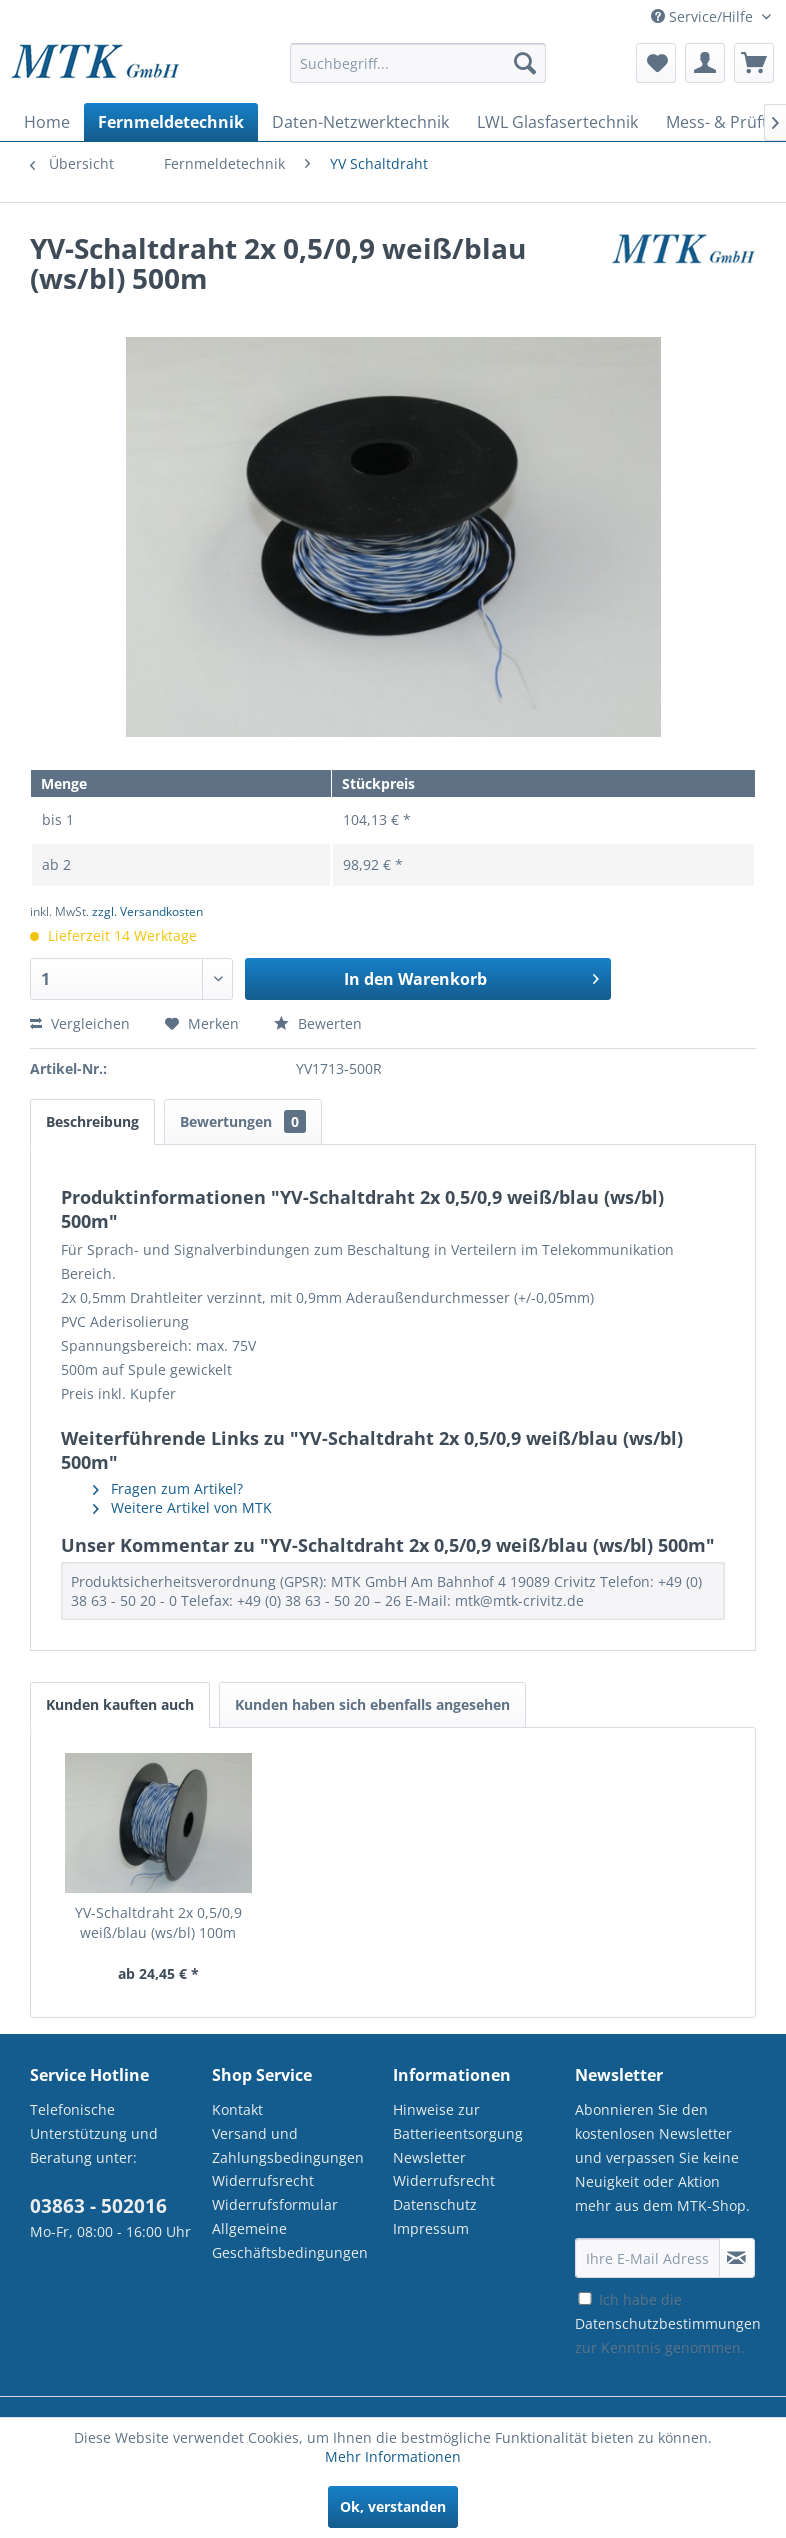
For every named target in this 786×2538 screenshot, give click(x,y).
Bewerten (318, 1023)
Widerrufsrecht (263, 2180)
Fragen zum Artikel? (168, 1488)
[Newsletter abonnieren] (737, 2258)
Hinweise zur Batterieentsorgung (458, 2121)
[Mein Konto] (705, 63)
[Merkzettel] (656, 63)
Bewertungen (243, 1121)
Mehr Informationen (393, 2456)
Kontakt (237, 2109)
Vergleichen (80, 1023)
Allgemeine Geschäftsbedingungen (290, 2240)
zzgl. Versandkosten (147, 911)
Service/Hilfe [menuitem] (704, 16)
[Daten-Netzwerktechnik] (360, 122)
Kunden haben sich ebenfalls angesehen (372, 1704)
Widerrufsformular (275, 2204)
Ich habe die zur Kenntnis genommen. (668, 2323)
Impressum (431, 2228)
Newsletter (429, 2157)
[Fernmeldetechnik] (171, 122)
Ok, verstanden (393, 2506)
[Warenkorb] (754, 63)
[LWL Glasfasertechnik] (557, 122)
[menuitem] (417, 72)
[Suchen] (525, 63)
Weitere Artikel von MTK (182, 1507)
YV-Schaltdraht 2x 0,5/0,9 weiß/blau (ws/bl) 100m (158, 1922)
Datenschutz (435, 2204)
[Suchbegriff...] (417, 63)
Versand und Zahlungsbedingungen (288, 2145)
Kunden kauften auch (120, 1704)
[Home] (47, 122)
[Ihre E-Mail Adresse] (647, 2258)
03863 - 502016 (98, 2206)
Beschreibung (92, 1121)
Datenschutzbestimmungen (668, 2323)
